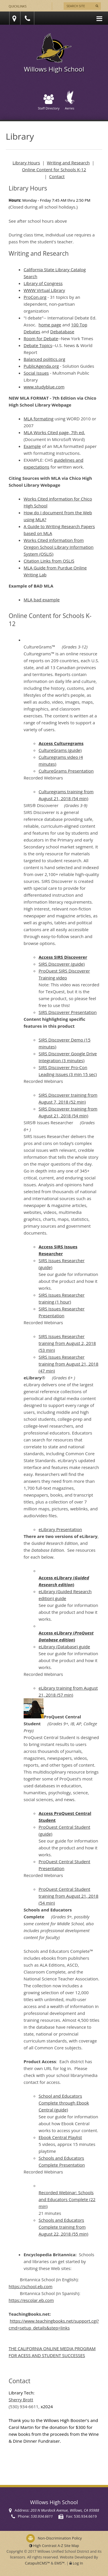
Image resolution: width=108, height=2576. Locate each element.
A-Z (68, 2545)
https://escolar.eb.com (31, 2300)
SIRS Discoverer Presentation (68, 1012)
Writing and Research (68, 162)
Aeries (70, 100)
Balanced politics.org (44, 359)
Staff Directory (48, 102)
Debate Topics (38, 345)
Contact (57, 176)
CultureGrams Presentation (66, 771)
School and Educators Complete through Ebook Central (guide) (64, 2103)
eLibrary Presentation (60, 1529)
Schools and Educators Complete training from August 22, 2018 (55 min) (63, 2227)
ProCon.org (35, 297)
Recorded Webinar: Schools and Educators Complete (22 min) (67, 2199)
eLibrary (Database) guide (64, 1646)
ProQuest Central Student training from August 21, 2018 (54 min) (68, 1896)
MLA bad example (42, 599)
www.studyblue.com (44, 387)
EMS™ (59, 2563)
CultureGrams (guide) (60, 750)
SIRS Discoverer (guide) (62, 964)
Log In (78, 2563)
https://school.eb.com (30, 2286)
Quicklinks (17, 6)
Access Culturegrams (61, 743)
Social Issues (36, 373)
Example (32, 446)
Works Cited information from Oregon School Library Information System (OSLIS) (59, 547)
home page (50, 325)
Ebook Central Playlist (60, 2137)
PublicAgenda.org (41, 366)
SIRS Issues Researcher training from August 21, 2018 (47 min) (68, 1364)
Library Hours (26, 162)
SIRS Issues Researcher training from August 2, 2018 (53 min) (67, 1343)
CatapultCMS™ (37, 2563)
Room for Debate (41, 338)
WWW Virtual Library (44, 290)
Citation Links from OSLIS (49, 561)
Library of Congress (43, 283)
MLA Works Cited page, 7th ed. (54, 432)
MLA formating (39, 418)
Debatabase (62, 331)
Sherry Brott (21, 2399)
